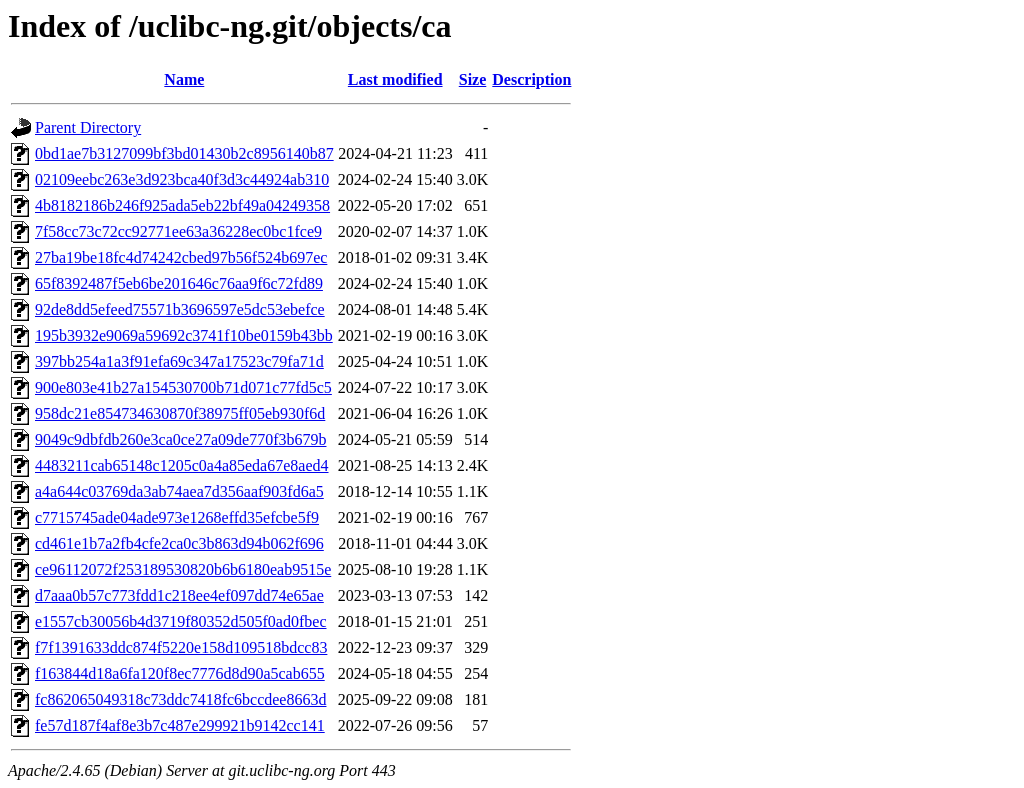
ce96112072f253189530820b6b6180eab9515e (183, 569)
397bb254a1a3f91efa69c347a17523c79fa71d (179, 361)
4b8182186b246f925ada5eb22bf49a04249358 (182, 205)
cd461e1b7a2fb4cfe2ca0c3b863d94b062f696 (179, 543)
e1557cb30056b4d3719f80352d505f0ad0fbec (181, 621)
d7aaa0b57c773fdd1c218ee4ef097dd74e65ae (179, 595)
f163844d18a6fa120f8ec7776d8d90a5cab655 (180, 673)
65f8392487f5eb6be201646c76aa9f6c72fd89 (179, 283)
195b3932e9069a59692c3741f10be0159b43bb (184, 335)
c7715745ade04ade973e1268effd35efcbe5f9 (177, 517)
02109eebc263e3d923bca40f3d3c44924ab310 (182, 179)
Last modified (395, 79)
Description (531, 79)
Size (473, 79)
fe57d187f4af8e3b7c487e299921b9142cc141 (180, 725)
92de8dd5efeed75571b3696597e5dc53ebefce (180, 309)
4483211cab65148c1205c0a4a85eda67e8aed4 (182, 465)
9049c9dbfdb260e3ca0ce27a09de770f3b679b (180, 439)
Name (184, 79)
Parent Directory (88, 127)
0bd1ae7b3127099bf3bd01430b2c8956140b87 (184, 153)
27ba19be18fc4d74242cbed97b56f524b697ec (181, 257)
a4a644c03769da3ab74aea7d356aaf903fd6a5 (179, 491)
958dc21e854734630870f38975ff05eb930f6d (180, 413)
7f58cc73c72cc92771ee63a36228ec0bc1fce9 (178, 231)
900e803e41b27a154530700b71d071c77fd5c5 (183, 387)
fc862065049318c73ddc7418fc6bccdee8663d (180, 699)
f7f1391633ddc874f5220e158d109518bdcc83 (181, 647)
